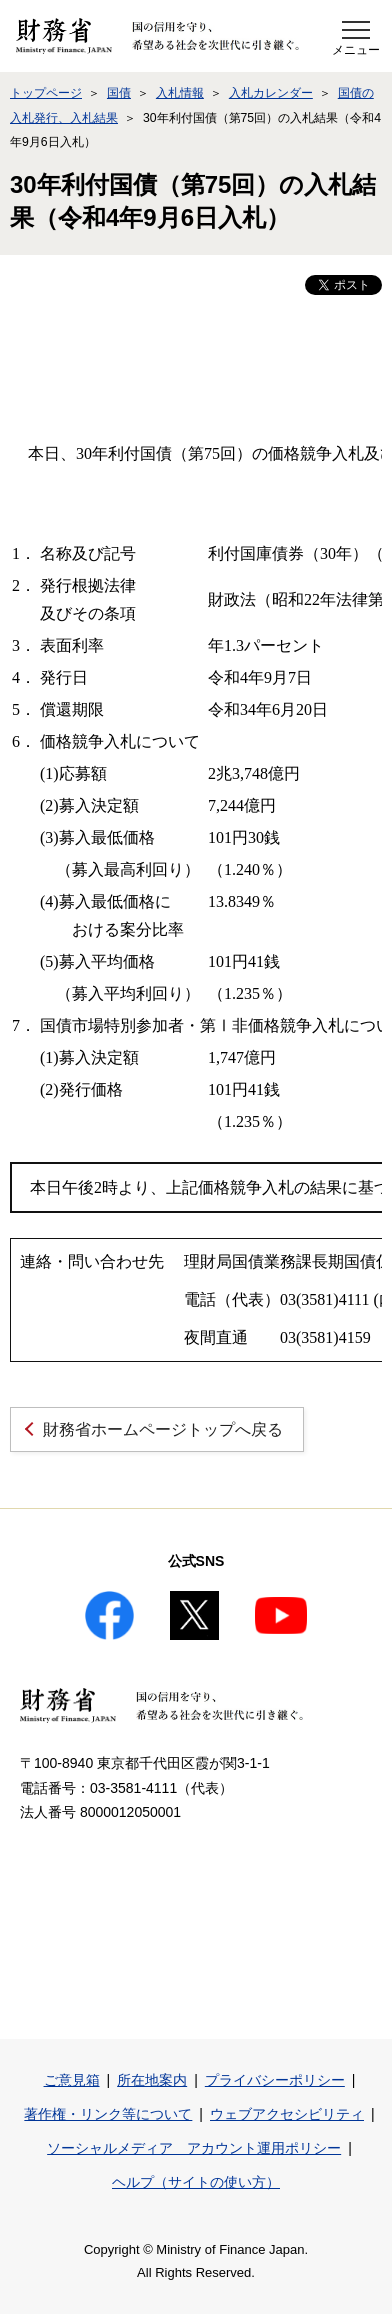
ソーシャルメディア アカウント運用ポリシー (194, 2148)
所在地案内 (152, 2080)
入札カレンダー (271, 93)
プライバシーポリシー (275, 2080)
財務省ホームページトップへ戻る (163, 1429)
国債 (119, 93)
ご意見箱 (72, 2080)
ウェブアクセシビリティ (287, 2114)
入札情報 (180, 93)
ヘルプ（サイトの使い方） (196, 2182)
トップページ (46, 93)
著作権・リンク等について (108, 2114)
